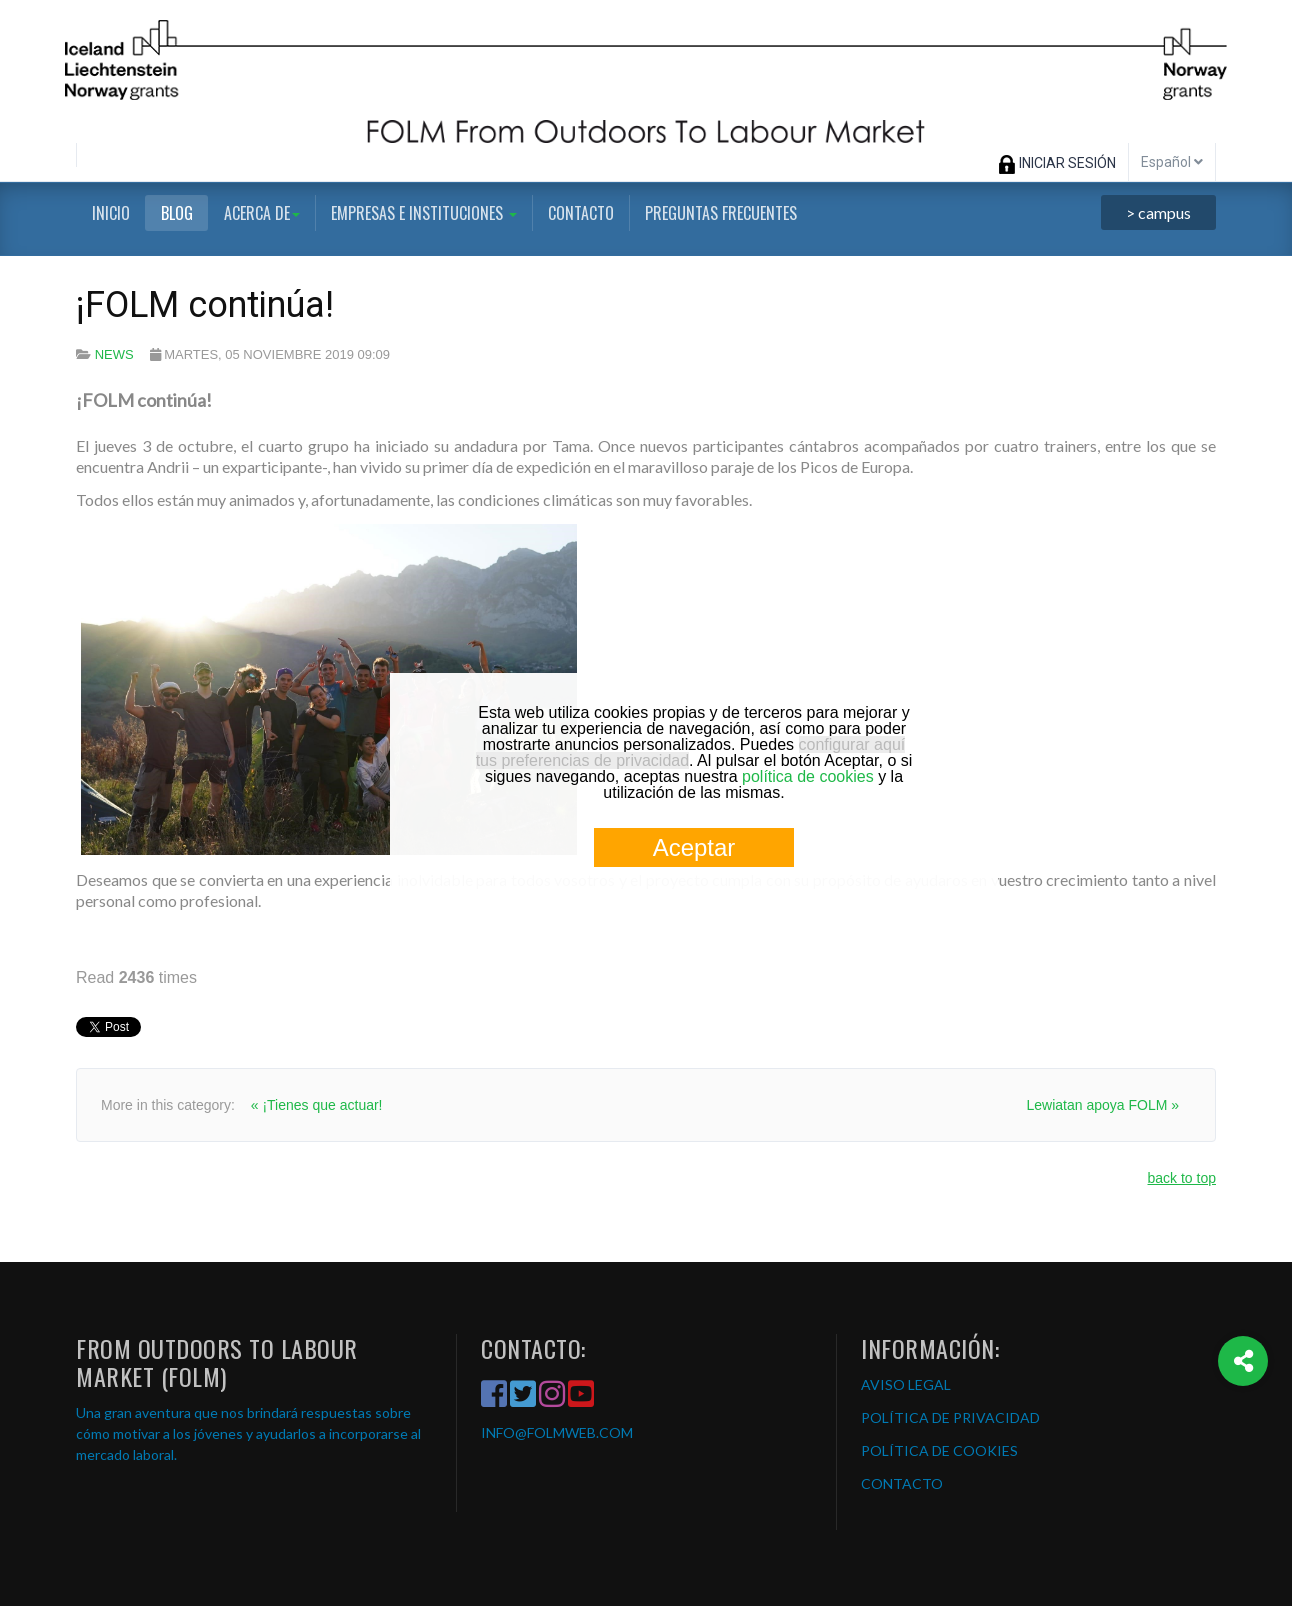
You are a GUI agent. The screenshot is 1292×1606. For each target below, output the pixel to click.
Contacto (581, 213)
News (114, 354)
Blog (177, 213)
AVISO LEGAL (906, 1384)
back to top (1182, 1178)
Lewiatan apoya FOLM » (1102, 1105)
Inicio (111, 213)
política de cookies (808, 776)
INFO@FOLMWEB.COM (557, 1432)
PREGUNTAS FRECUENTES (721, 213)
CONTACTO (902, 1483)
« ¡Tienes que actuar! (317, 1105)
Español (1172, 162)
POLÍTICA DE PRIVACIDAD (950, 1417)
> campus (1158, 212)
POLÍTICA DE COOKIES (939, 1450)
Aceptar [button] (694, 847)
